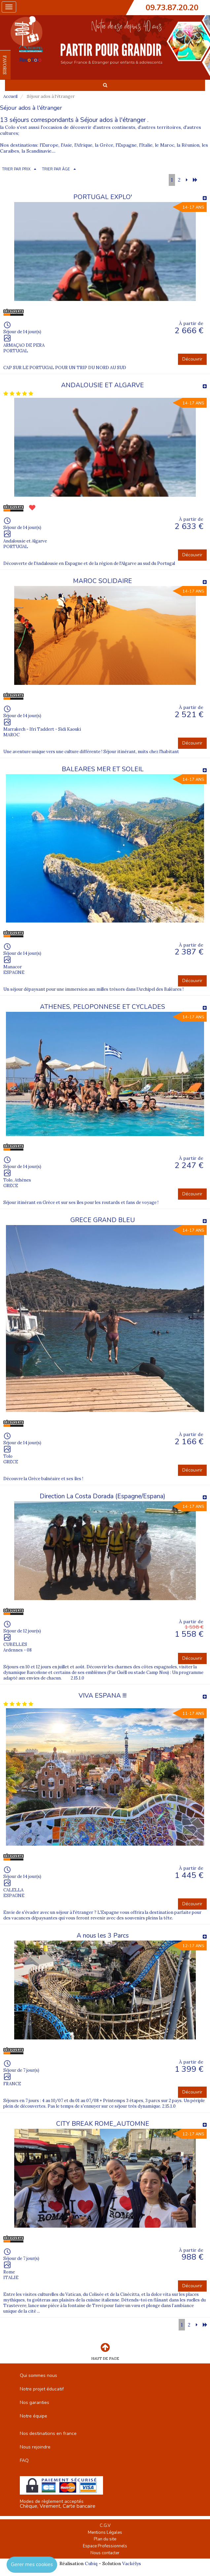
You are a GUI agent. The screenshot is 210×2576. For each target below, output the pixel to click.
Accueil (10, 96)
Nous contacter (105, 2553)
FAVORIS (5, 64)
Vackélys (131, 2563)
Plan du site (105, 2539)
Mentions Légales (105, 2532)
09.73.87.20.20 (172, 7)
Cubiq (91, 2563)
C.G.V (105, 2526)
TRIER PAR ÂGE (56, 169)
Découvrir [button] (192, 359)
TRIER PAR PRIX (16, 169)
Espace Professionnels (105, 2546)
